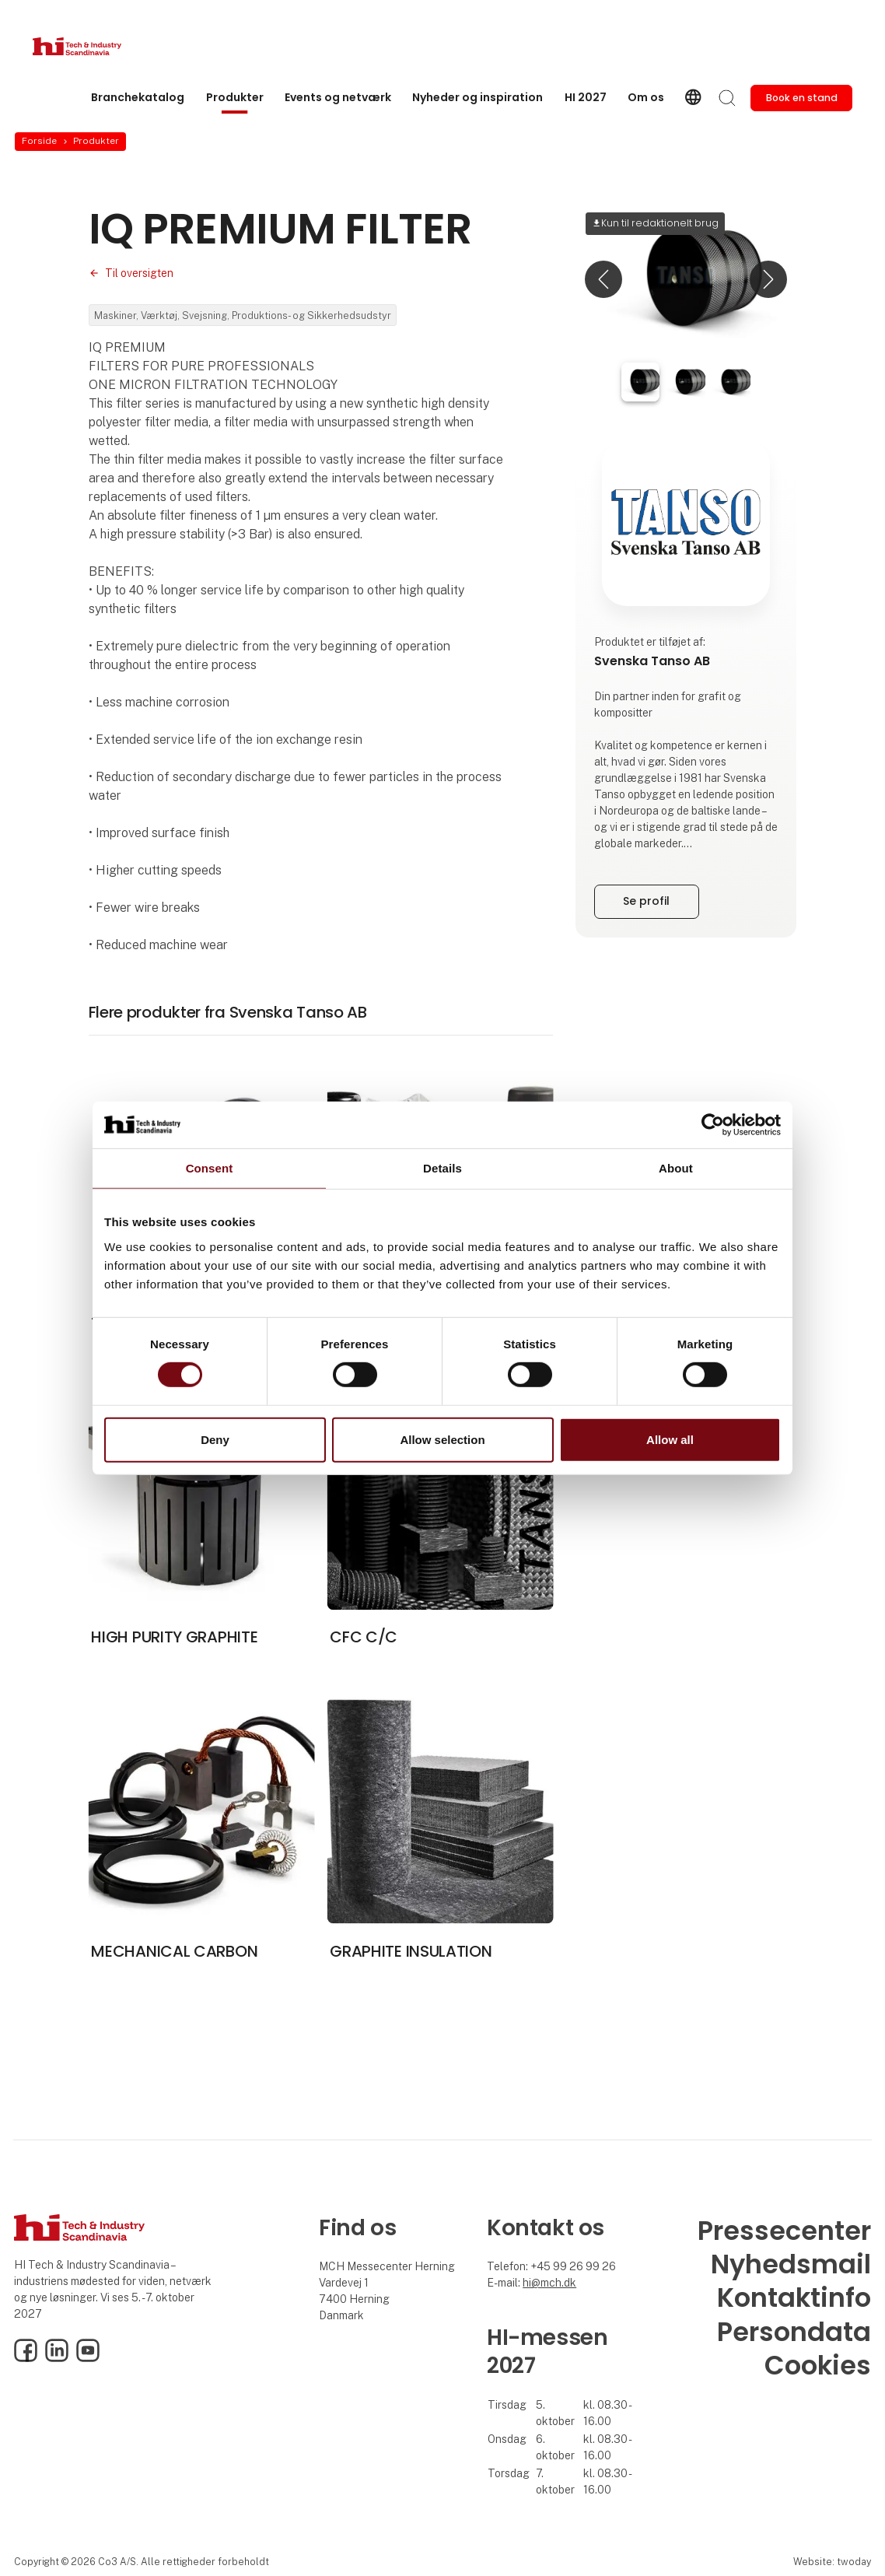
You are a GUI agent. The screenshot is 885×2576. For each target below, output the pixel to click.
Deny (215, 1439)
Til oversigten (139, 273)
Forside (39, 140)
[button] (603, 279)
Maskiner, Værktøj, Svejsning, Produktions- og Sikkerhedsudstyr (242, 315)
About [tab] (676, 1167)
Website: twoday (832, 2561)
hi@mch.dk (549, 2282)
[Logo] (95, 46)
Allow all (670, 1439)
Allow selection (442, 1439)
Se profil (646, 901)
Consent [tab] (209, 1167)
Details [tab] (442, 1167)
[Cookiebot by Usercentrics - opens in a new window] (713, 1124)
